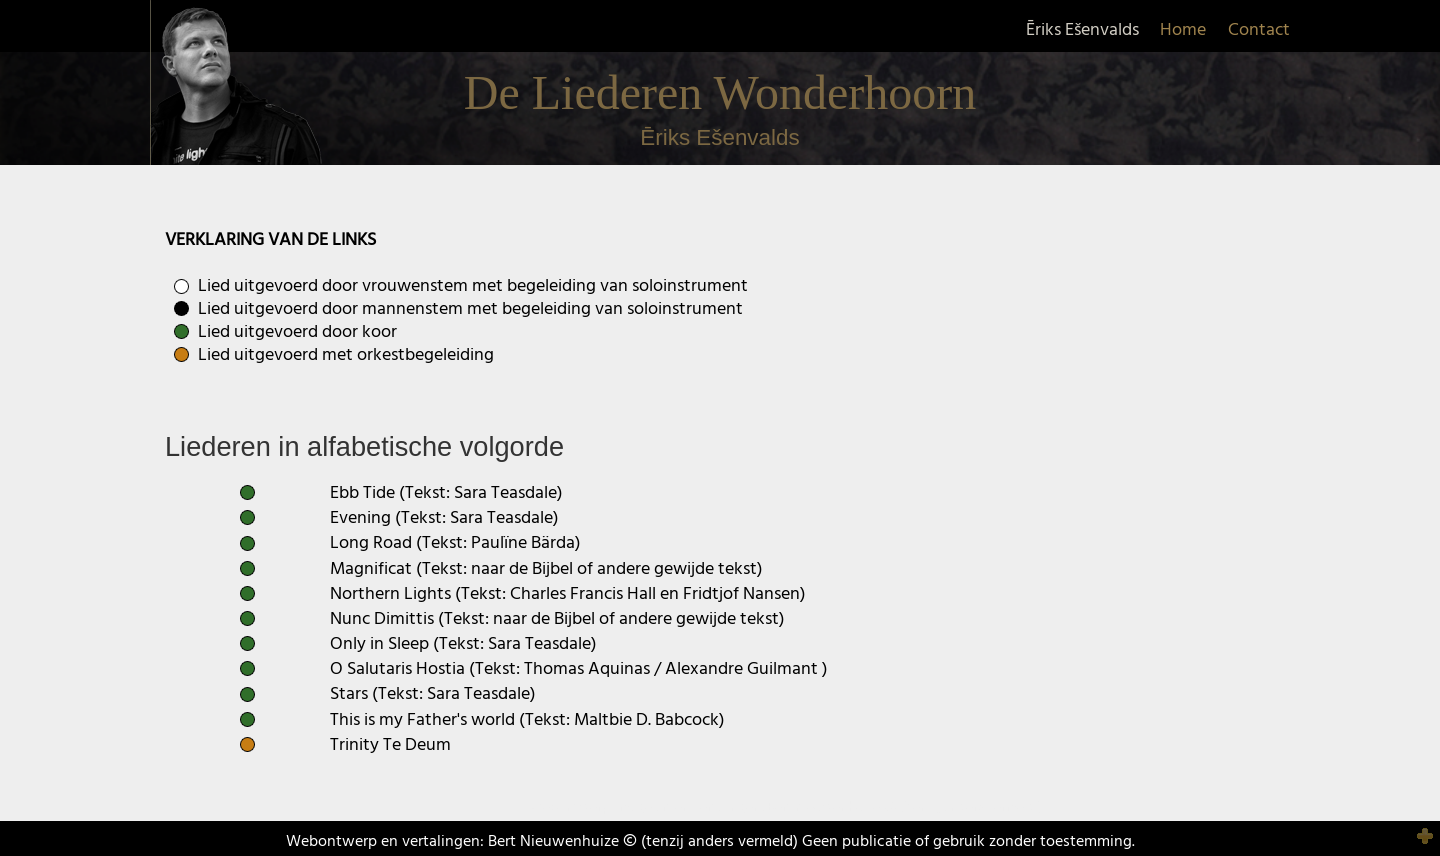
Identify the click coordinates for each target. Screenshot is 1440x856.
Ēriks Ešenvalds (1082, 30)
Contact (1259, 30)
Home (1183, 30)
